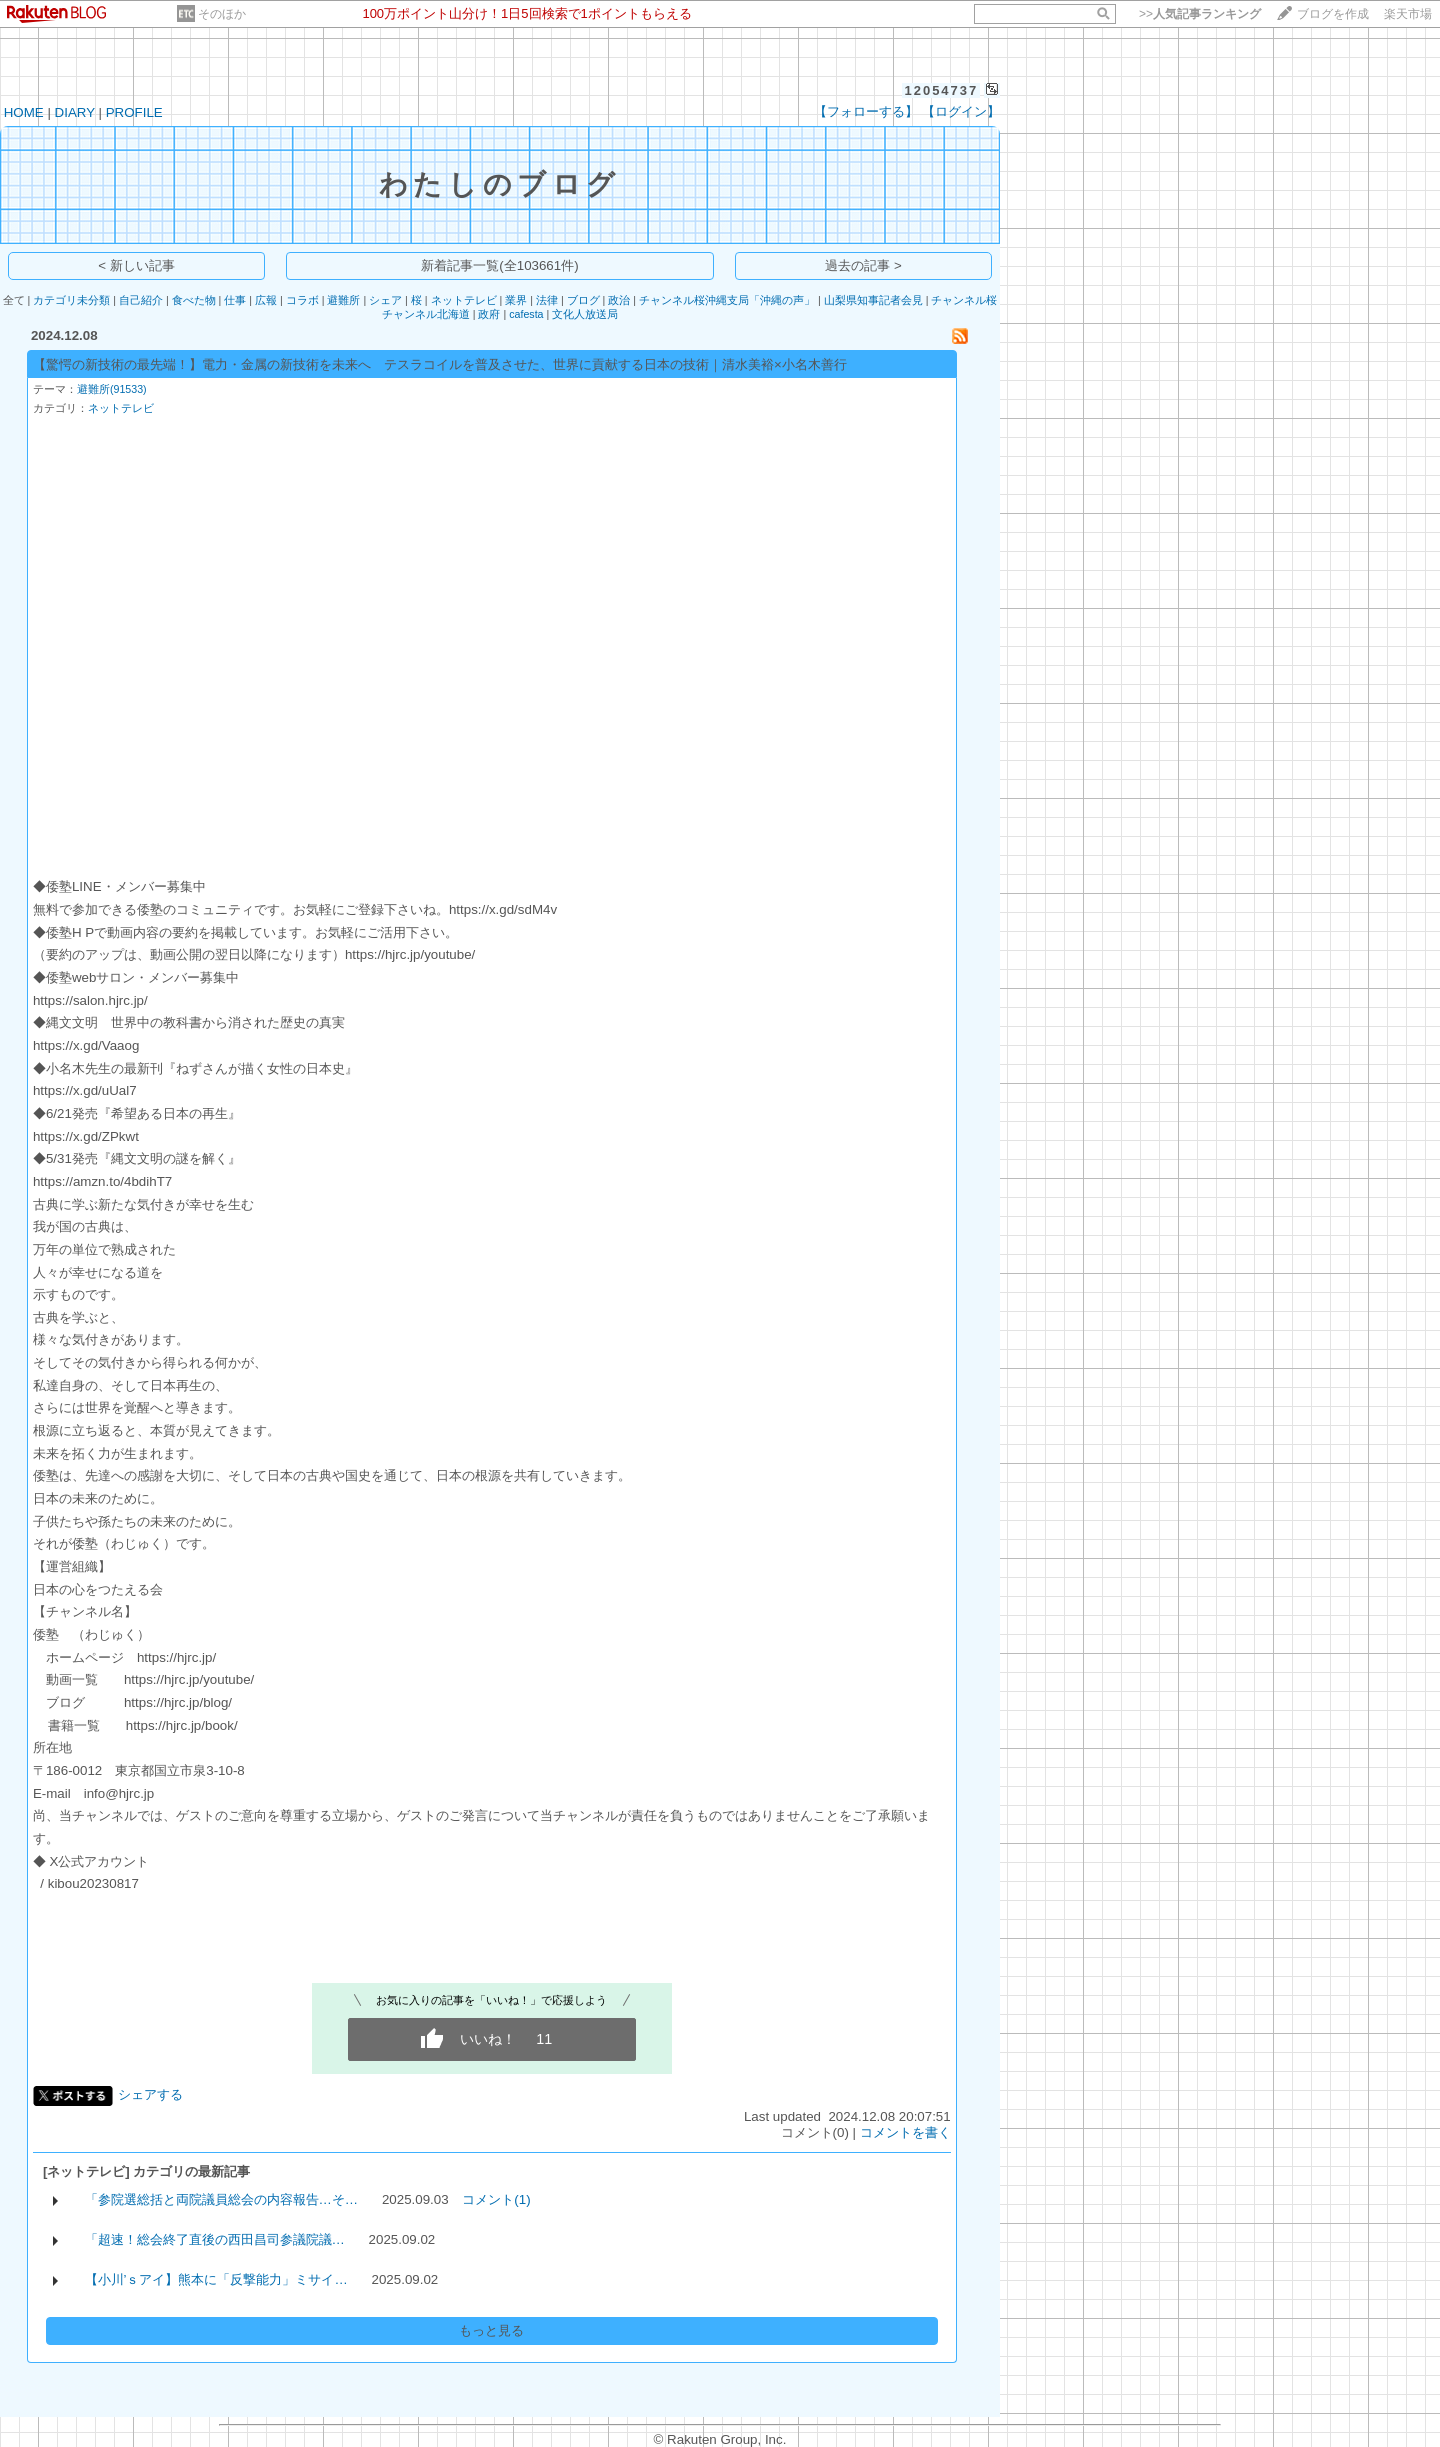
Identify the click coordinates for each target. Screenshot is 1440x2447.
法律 (547, 300)
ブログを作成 (1333, 14)
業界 (516, 300)
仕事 (235, 300)
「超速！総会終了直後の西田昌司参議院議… (215, 2239)
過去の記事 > (863, 265)
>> (1200, 14)
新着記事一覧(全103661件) (499, 265)
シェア (385, 300)
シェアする (150, 2094)
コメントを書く (905, 2132)
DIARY (75, 112)
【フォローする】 (866, 111)
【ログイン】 (961, 111)
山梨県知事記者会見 (873, 300)
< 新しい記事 (136, 265)
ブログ (583, 300)
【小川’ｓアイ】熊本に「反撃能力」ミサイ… (216, 2279)
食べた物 (194, 300)
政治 (619, 300)
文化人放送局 (585, 314)
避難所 (343, 300)
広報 (266, 300)
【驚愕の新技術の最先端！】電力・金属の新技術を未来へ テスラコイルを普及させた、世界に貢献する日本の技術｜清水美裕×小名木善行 (440, 364)
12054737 (941, 90)
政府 (489, 314)
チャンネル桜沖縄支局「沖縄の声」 (727, 300)
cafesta (526, 314)
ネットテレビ (464, 300)
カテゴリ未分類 (71, 300)
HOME (24, 112)
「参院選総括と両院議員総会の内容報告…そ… (222, 2199)
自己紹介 (141, 300)
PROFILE (134, 112)
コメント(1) (496, 2199)
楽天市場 (1408, 14)
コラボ (302, 300)
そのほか (222, 14)
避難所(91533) (112, 389)
